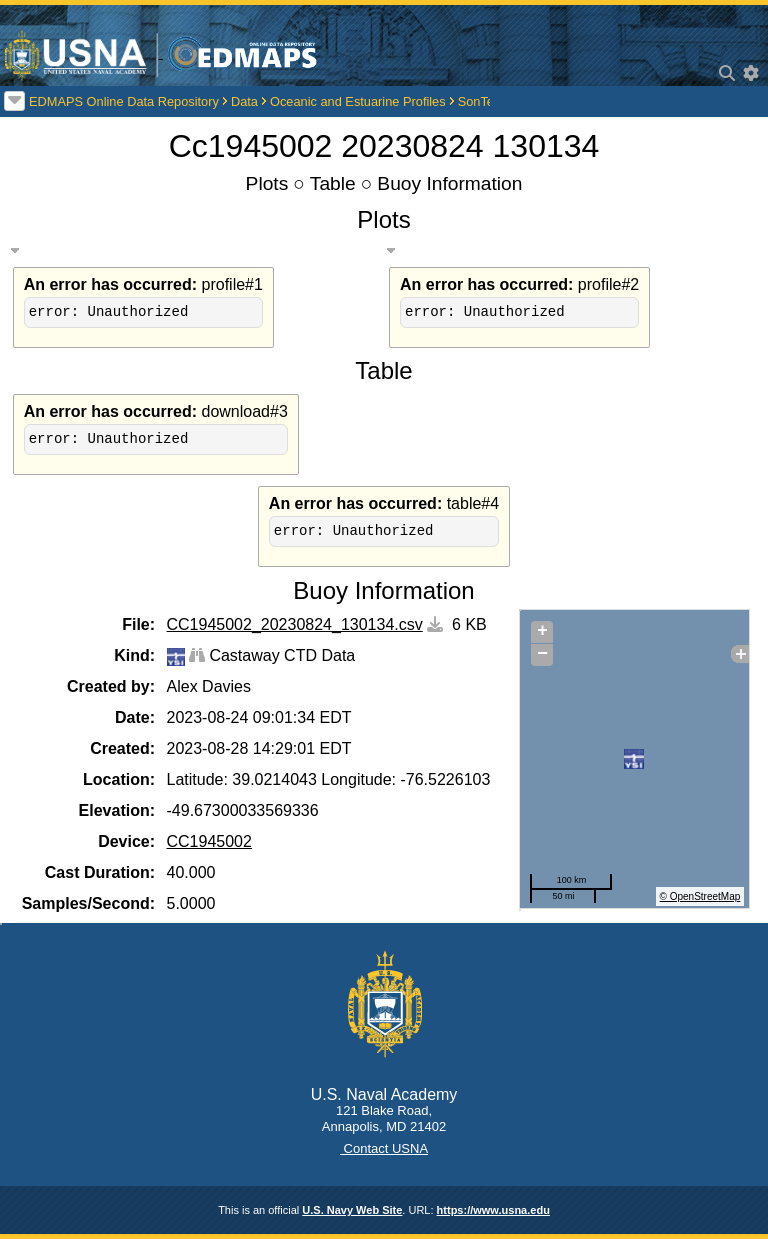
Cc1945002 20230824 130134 (384, 146)
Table (333, 183)
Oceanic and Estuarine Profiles (358, 101)
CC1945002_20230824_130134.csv (295, 624)
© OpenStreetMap (700, 896)
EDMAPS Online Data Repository (124, 101)
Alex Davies (209, 686)
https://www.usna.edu (493, 1210)
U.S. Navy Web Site (352, 1210)
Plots (267, 183)
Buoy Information (449, 183)
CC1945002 (209, 841)
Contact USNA (384, 1148)
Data (244, 101)
